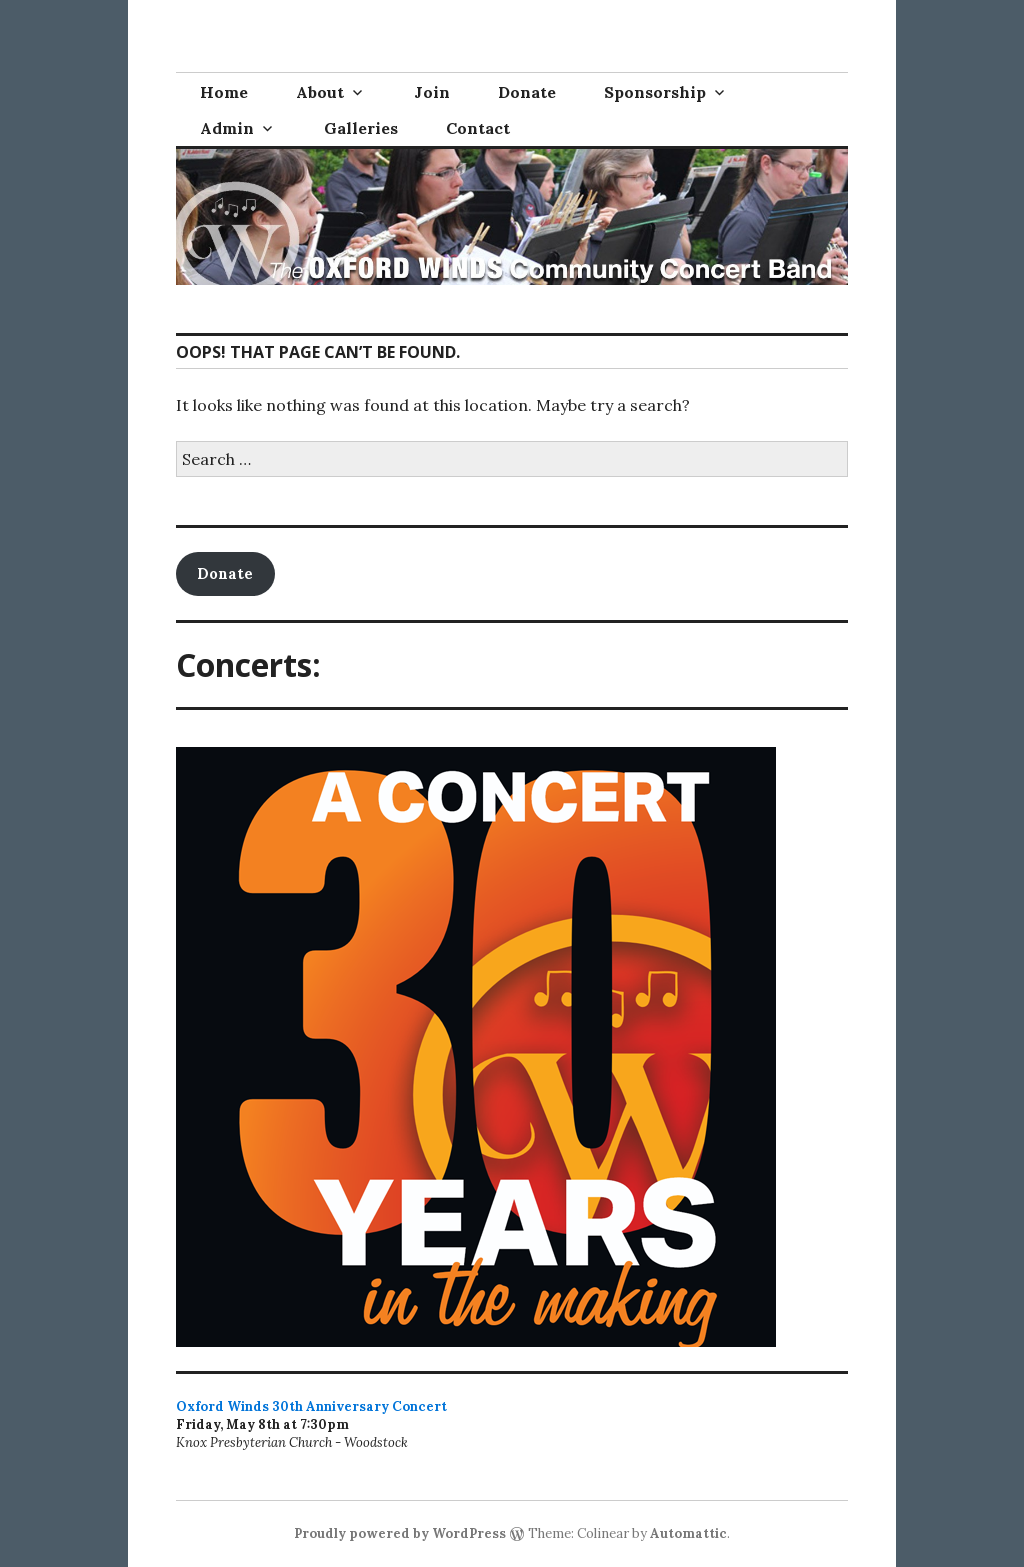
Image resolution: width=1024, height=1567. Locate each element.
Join (432, 92)
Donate (527, 92)
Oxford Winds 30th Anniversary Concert (311, 1406)
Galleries (361, 128)
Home (224, 92)
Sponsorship (655, 92)
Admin (227, 128)
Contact (478, 128)
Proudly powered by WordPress (400, 1533)
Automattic (688, 1533)
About (320, 92)
